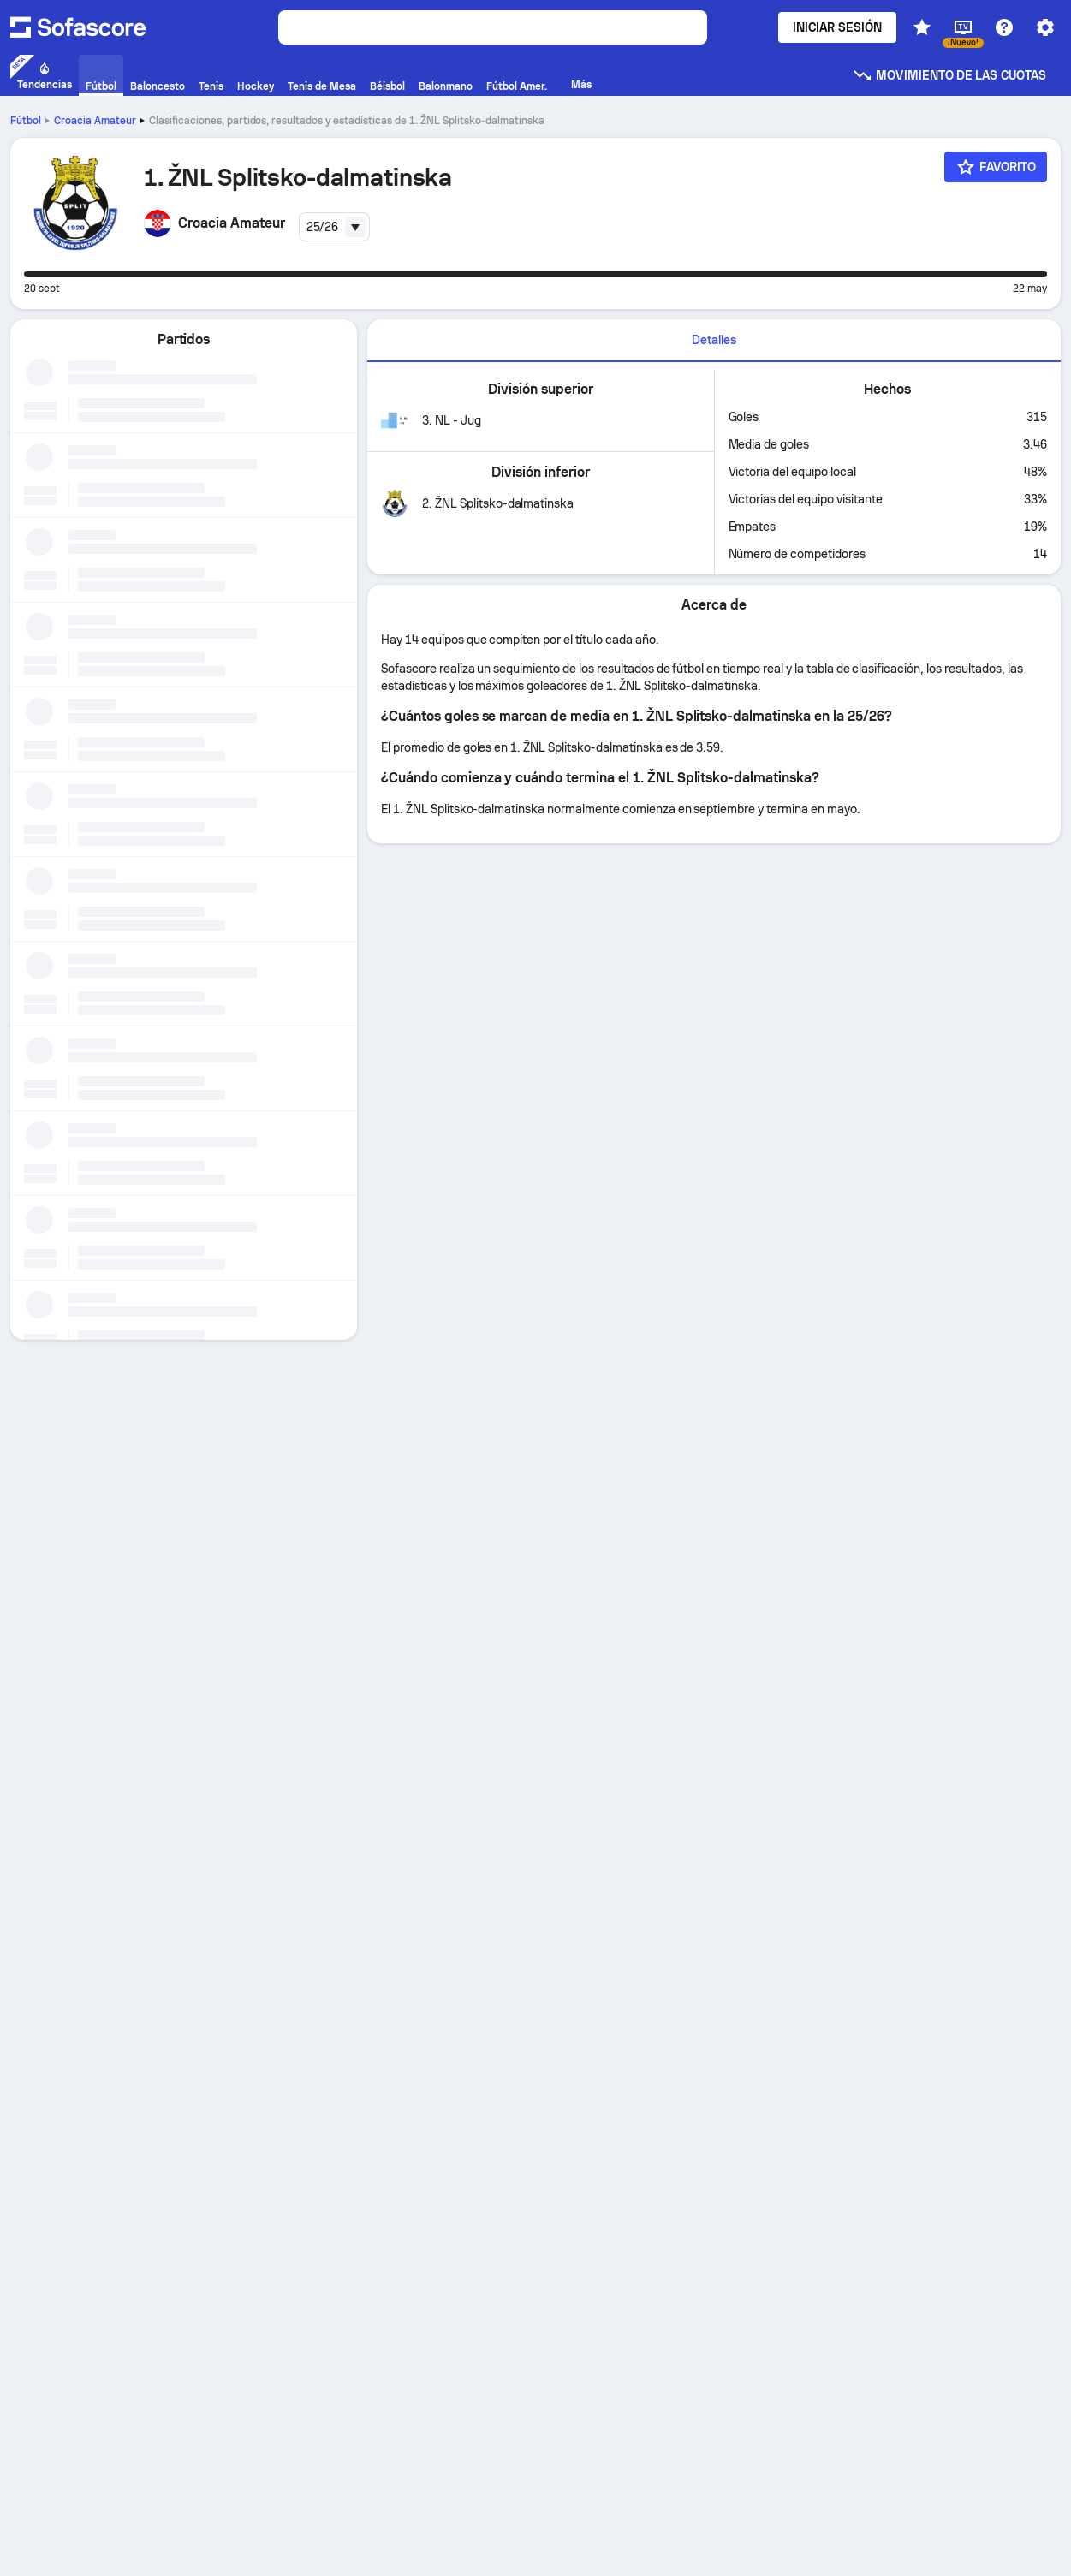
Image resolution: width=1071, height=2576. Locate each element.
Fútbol (25, 121)
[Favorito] (995, 167)
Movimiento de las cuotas (949, 75)
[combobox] (335, 226)
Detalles (714, 340)
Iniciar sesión (837, 27)
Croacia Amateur (95, 121)
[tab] (714, 340)
